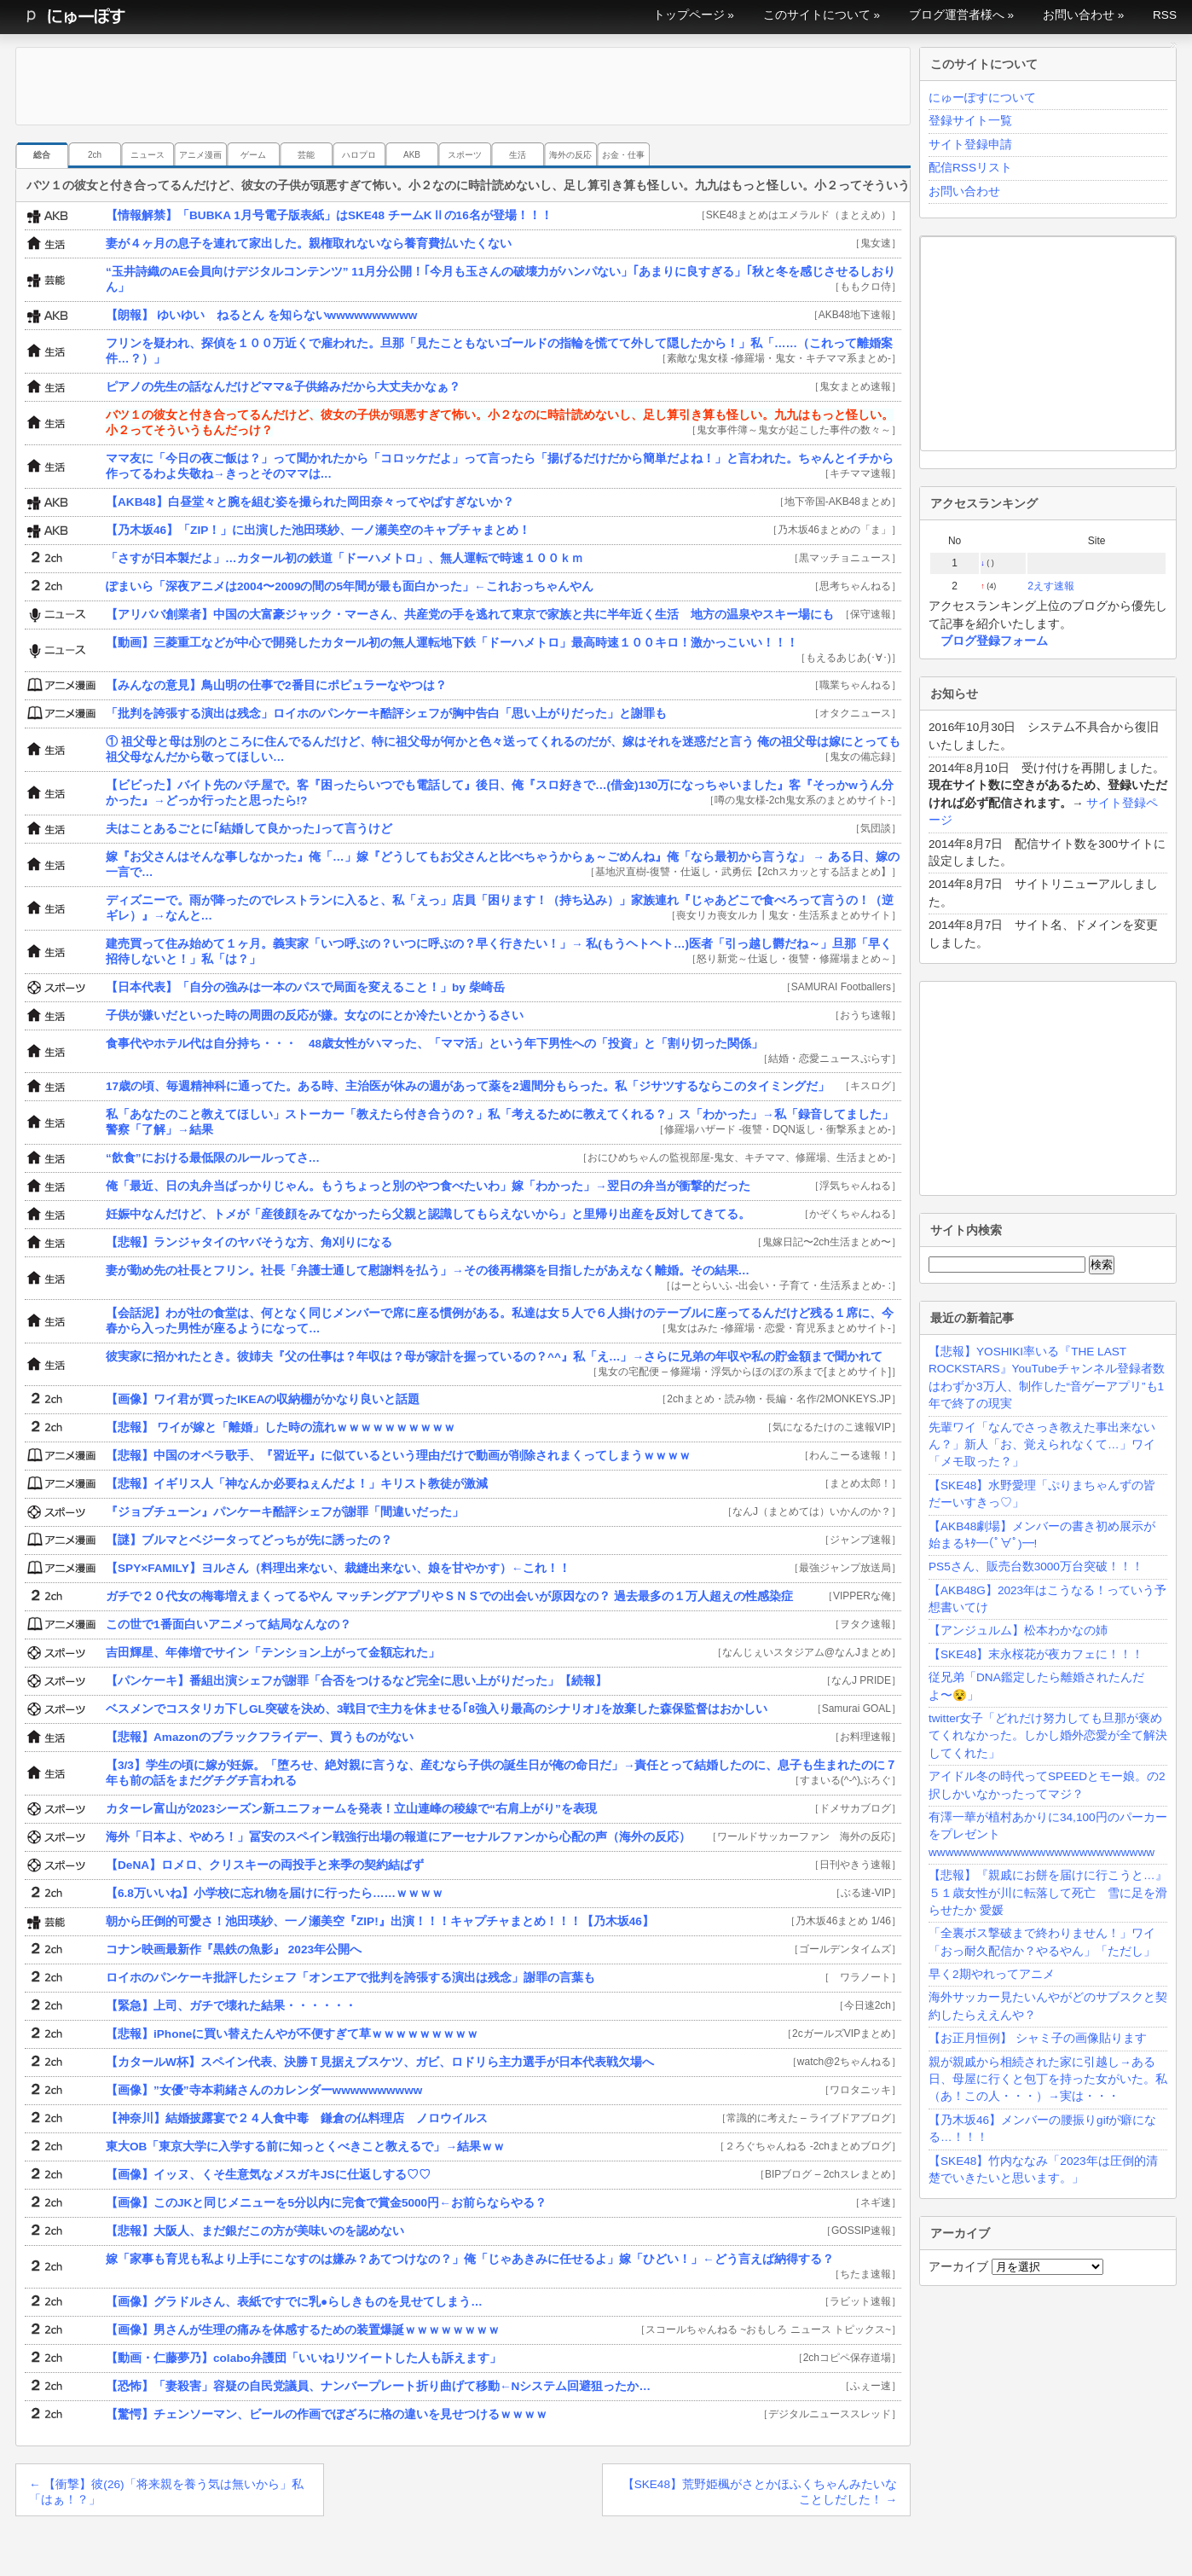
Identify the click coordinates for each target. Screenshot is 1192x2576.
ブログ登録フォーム (994, 641)
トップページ (689, 15)
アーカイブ (958, 2266)
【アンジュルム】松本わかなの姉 (1018, 1630)
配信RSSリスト (970, 167)
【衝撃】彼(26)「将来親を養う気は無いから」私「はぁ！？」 (166, 2492)
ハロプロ (359, 155)
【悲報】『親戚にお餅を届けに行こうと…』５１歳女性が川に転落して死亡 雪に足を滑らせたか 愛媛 (1048, 1893)
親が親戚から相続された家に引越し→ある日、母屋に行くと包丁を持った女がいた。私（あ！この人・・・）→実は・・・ (1048, 2079)
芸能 (306, 155)
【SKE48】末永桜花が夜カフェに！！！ (1036, 1654)
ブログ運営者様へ (956, 15)
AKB (411, 155)
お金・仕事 (623, 155)
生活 (517, 155)
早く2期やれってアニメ (992, 1974)
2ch (94, 155)
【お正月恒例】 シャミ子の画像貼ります (1038, 2038)
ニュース (147, 155)
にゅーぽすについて (982, 97)
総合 (41, 155)
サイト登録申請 (970, 144)
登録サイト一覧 (970, 120)
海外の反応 (570, 155)
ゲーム (253, 155)
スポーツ (465, 155)
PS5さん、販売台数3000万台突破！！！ (1036, 1566)
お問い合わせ (1078, 15)
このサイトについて (817, 15)
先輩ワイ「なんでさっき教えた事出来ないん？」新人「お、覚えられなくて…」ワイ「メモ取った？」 (1042, 1445)
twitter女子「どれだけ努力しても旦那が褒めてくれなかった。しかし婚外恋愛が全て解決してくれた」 (1048, 1736)
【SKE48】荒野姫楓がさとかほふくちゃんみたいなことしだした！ (759, 2492)
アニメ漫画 (200, 155)
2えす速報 (1050, 586)
